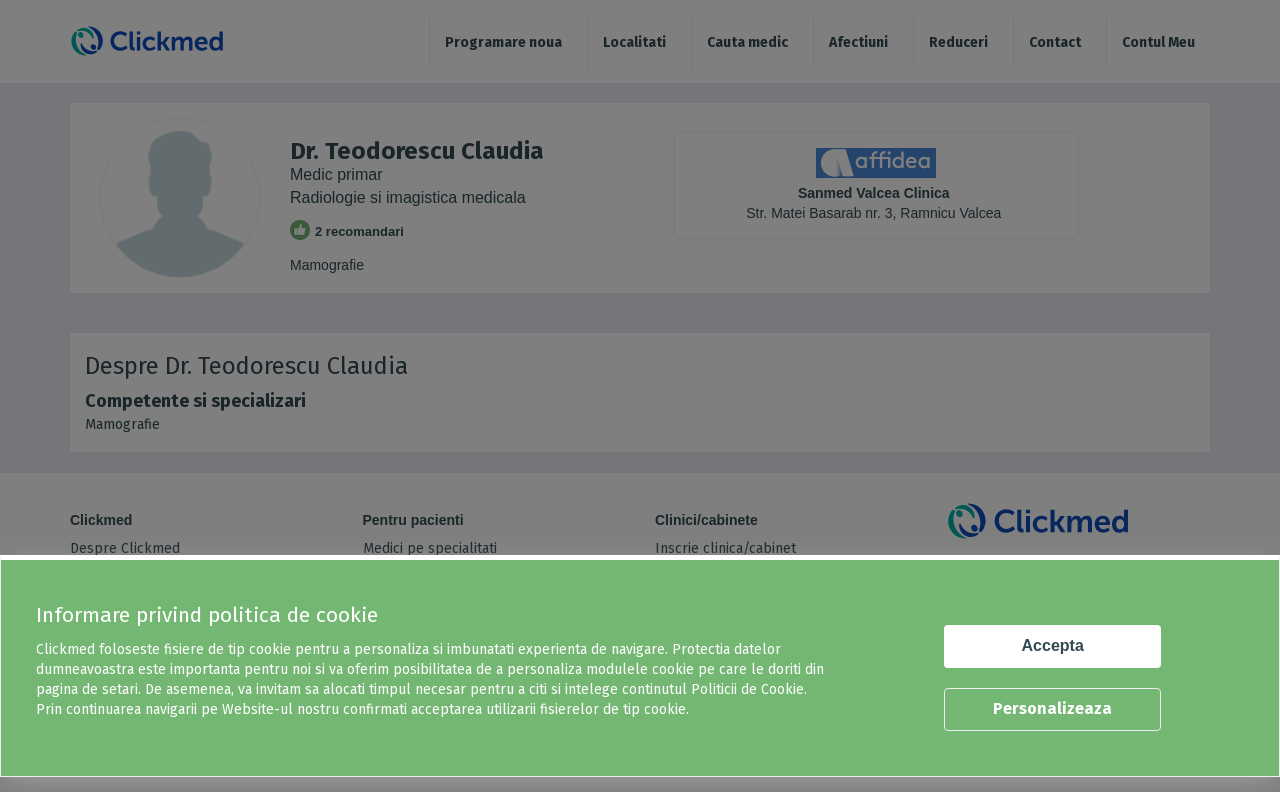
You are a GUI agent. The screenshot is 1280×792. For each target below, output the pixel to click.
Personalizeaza (1052, 708)
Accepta (1053, 645)
